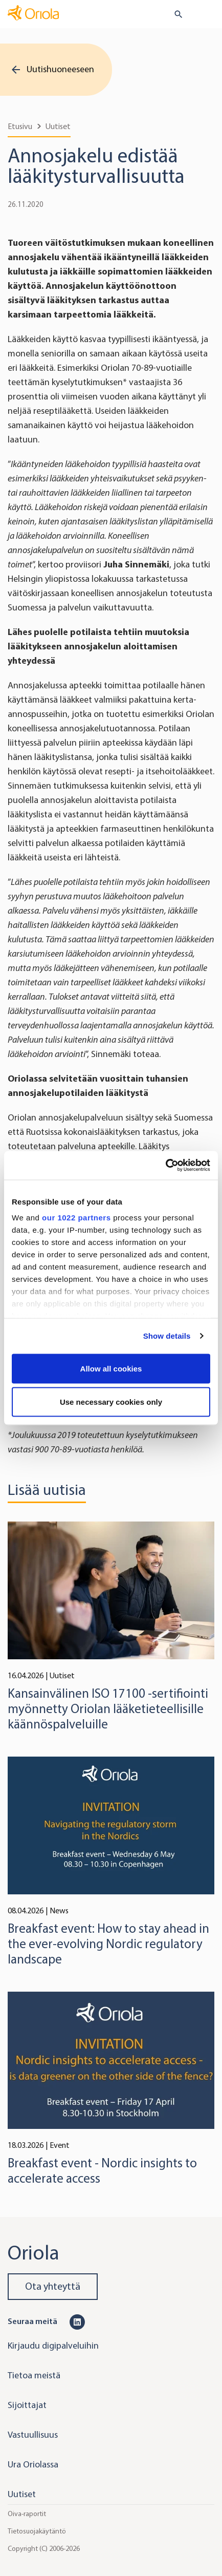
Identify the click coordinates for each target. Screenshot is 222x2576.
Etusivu (20, 126)
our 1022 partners (76, 1217)
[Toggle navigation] (207, 15)
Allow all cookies (111, 1368)
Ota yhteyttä (52, 2286)
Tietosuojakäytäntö (37, 2531)
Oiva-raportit (27, 2513)
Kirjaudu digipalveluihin (53, 2345)
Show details (167, 1336)
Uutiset (58, 126)
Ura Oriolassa (33, 2464)
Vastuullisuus (33, 2434)
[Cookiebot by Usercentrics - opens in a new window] (165, 1165)
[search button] (174, 14)
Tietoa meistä (34, 2375)
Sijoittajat (27, 2405)
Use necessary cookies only (111, 1402)
